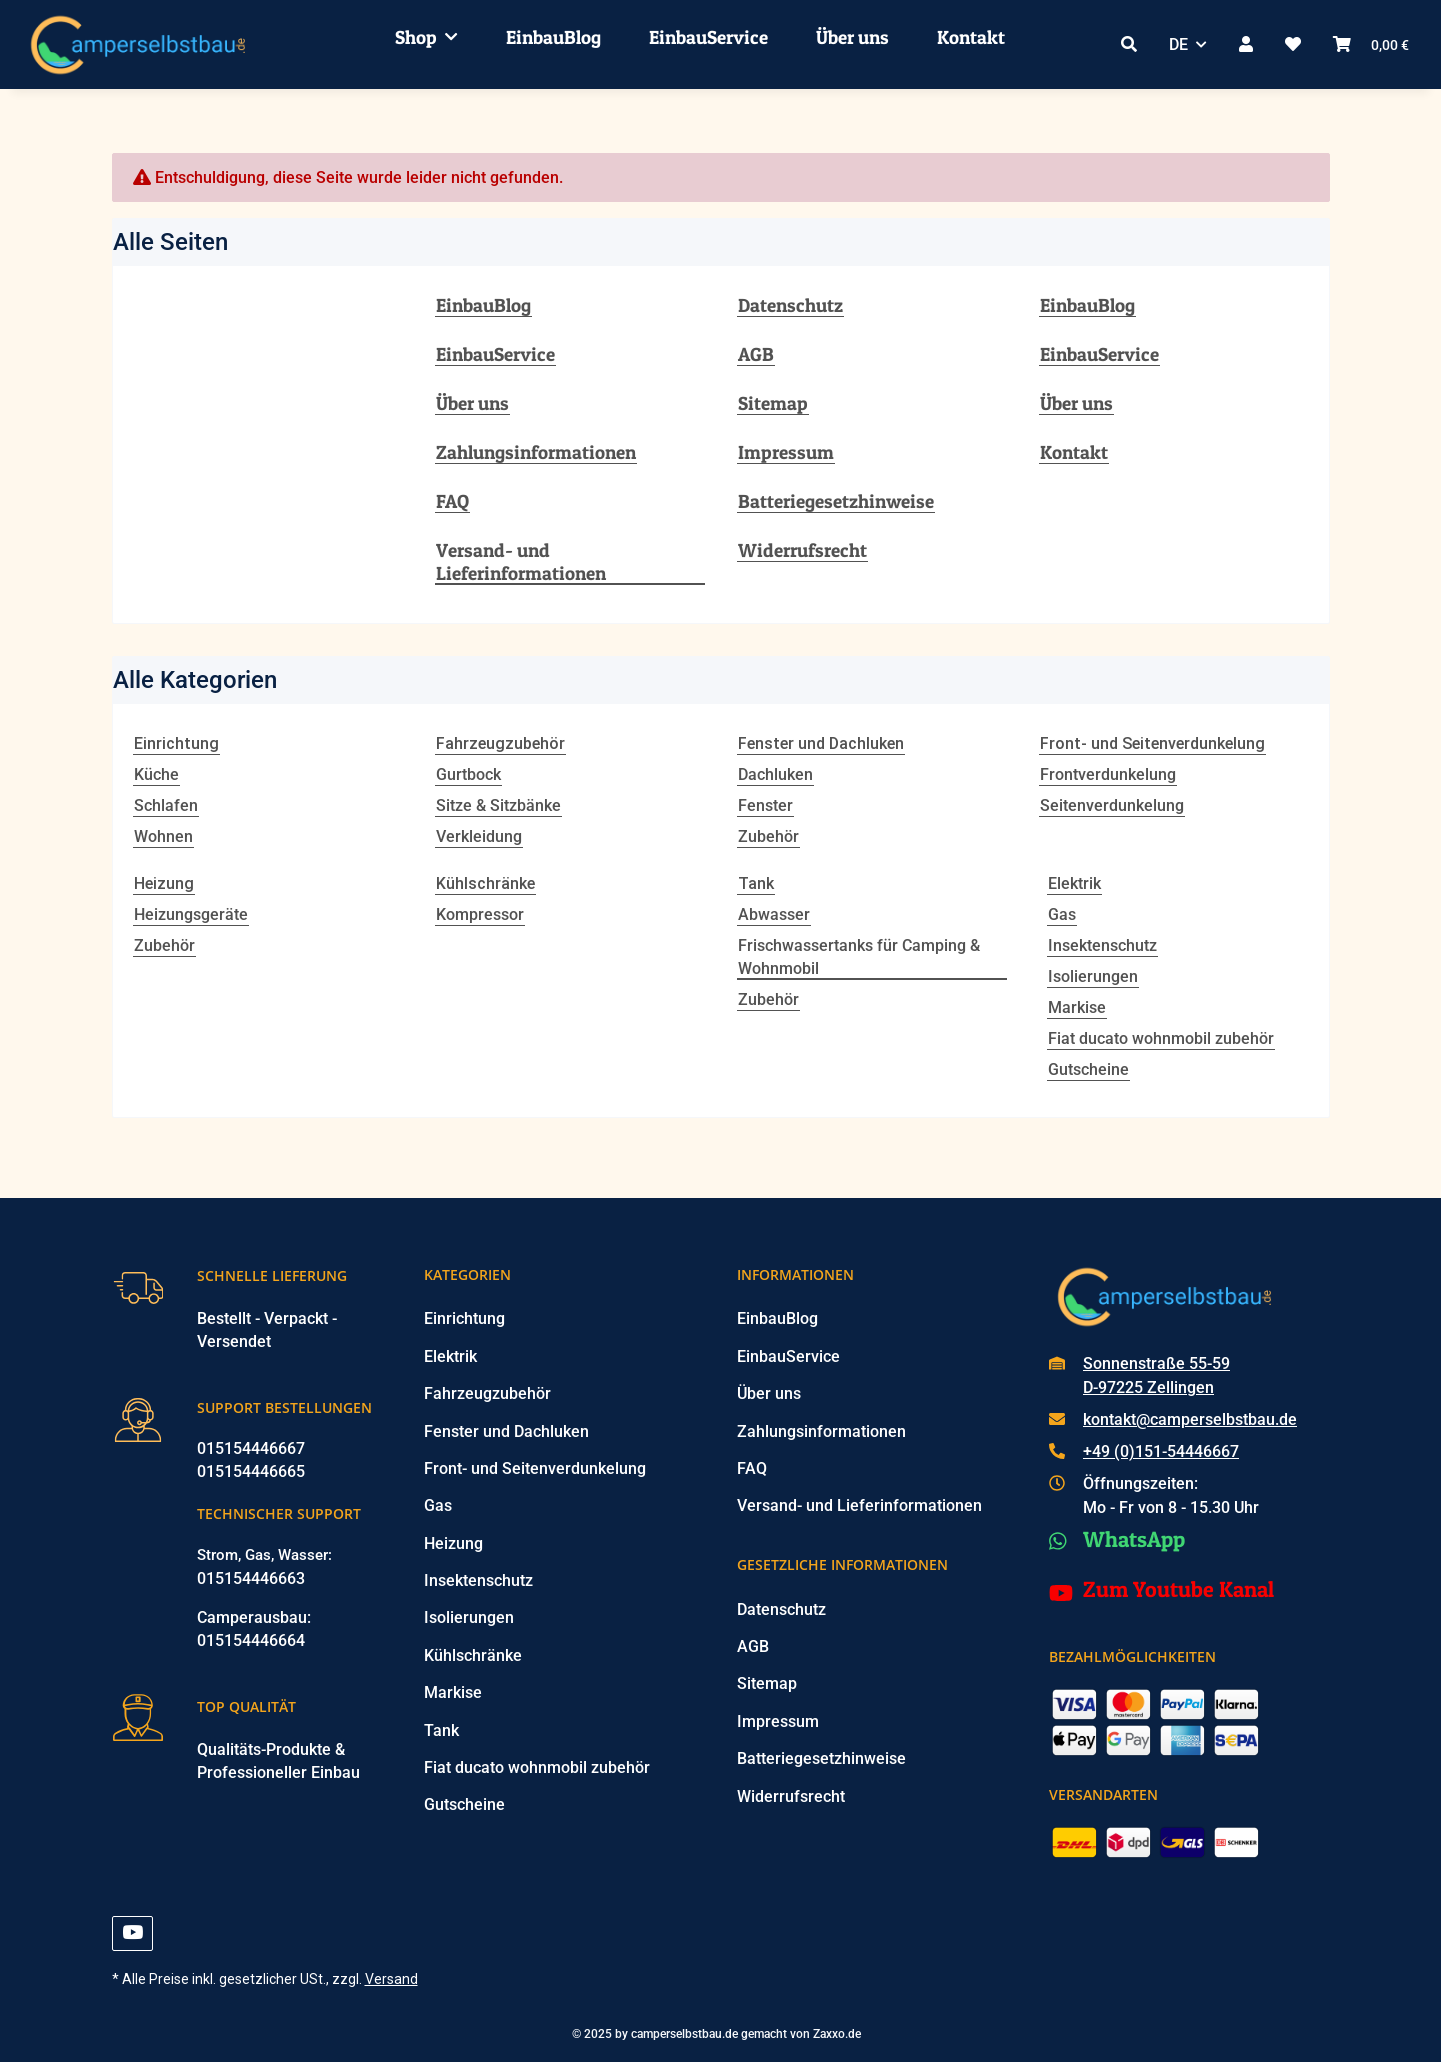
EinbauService (708, 37)
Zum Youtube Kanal (1178, 1589)
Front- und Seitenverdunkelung (535, 1468)
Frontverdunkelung (1108, 774)
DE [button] (1178, 44)
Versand (391, 1979)
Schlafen (166, 805)
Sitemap (773, 403)
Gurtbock (468, 774)
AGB (756, 354)
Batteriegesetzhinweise (836, 501)
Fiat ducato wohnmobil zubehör (1161, 1038)
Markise (1077, 1007)
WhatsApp (1134, 1539)
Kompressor (480, 914)
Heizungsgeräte (191, 914)
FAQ (452, 501)
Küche (156, 774)
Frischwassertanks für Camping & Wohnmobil (859, 957)
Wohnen (163, 836)
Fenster (765, 805)
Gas (1062, 914)
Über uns (852, 37)
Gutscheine (1088, 1069)
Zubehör (768, 836)
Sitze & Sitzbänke (498, 805)
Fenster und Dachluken (506, 1431)
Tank (441, 1730)
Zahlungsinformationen (536, 452)
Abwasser (774, 914)
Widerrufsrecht (802, 550)
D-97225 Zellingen (1148, 1387)
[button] (1129, 44)
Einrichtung (464, 1318)
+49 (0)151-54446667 (1161, 1451)
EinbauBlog (553, 37)
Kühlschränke (473, 1655)
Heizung (453, 1543)
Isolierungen (1093, 976)
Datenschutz (790, 305)
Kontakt (971, 37)
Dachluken (775, 774)
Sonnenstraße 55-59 (1156, 1363)
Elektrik (1074, 883)
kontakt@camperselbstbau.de (1190, 1419)
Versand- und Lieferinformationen (521, 562)
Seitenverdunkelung (1112, 805)
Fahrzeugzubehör (487, 1393)
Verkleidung (479, 836)
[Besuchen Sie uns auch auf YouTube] (132, 1933)
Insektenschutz (1102, 945)
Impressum (786, 452)
